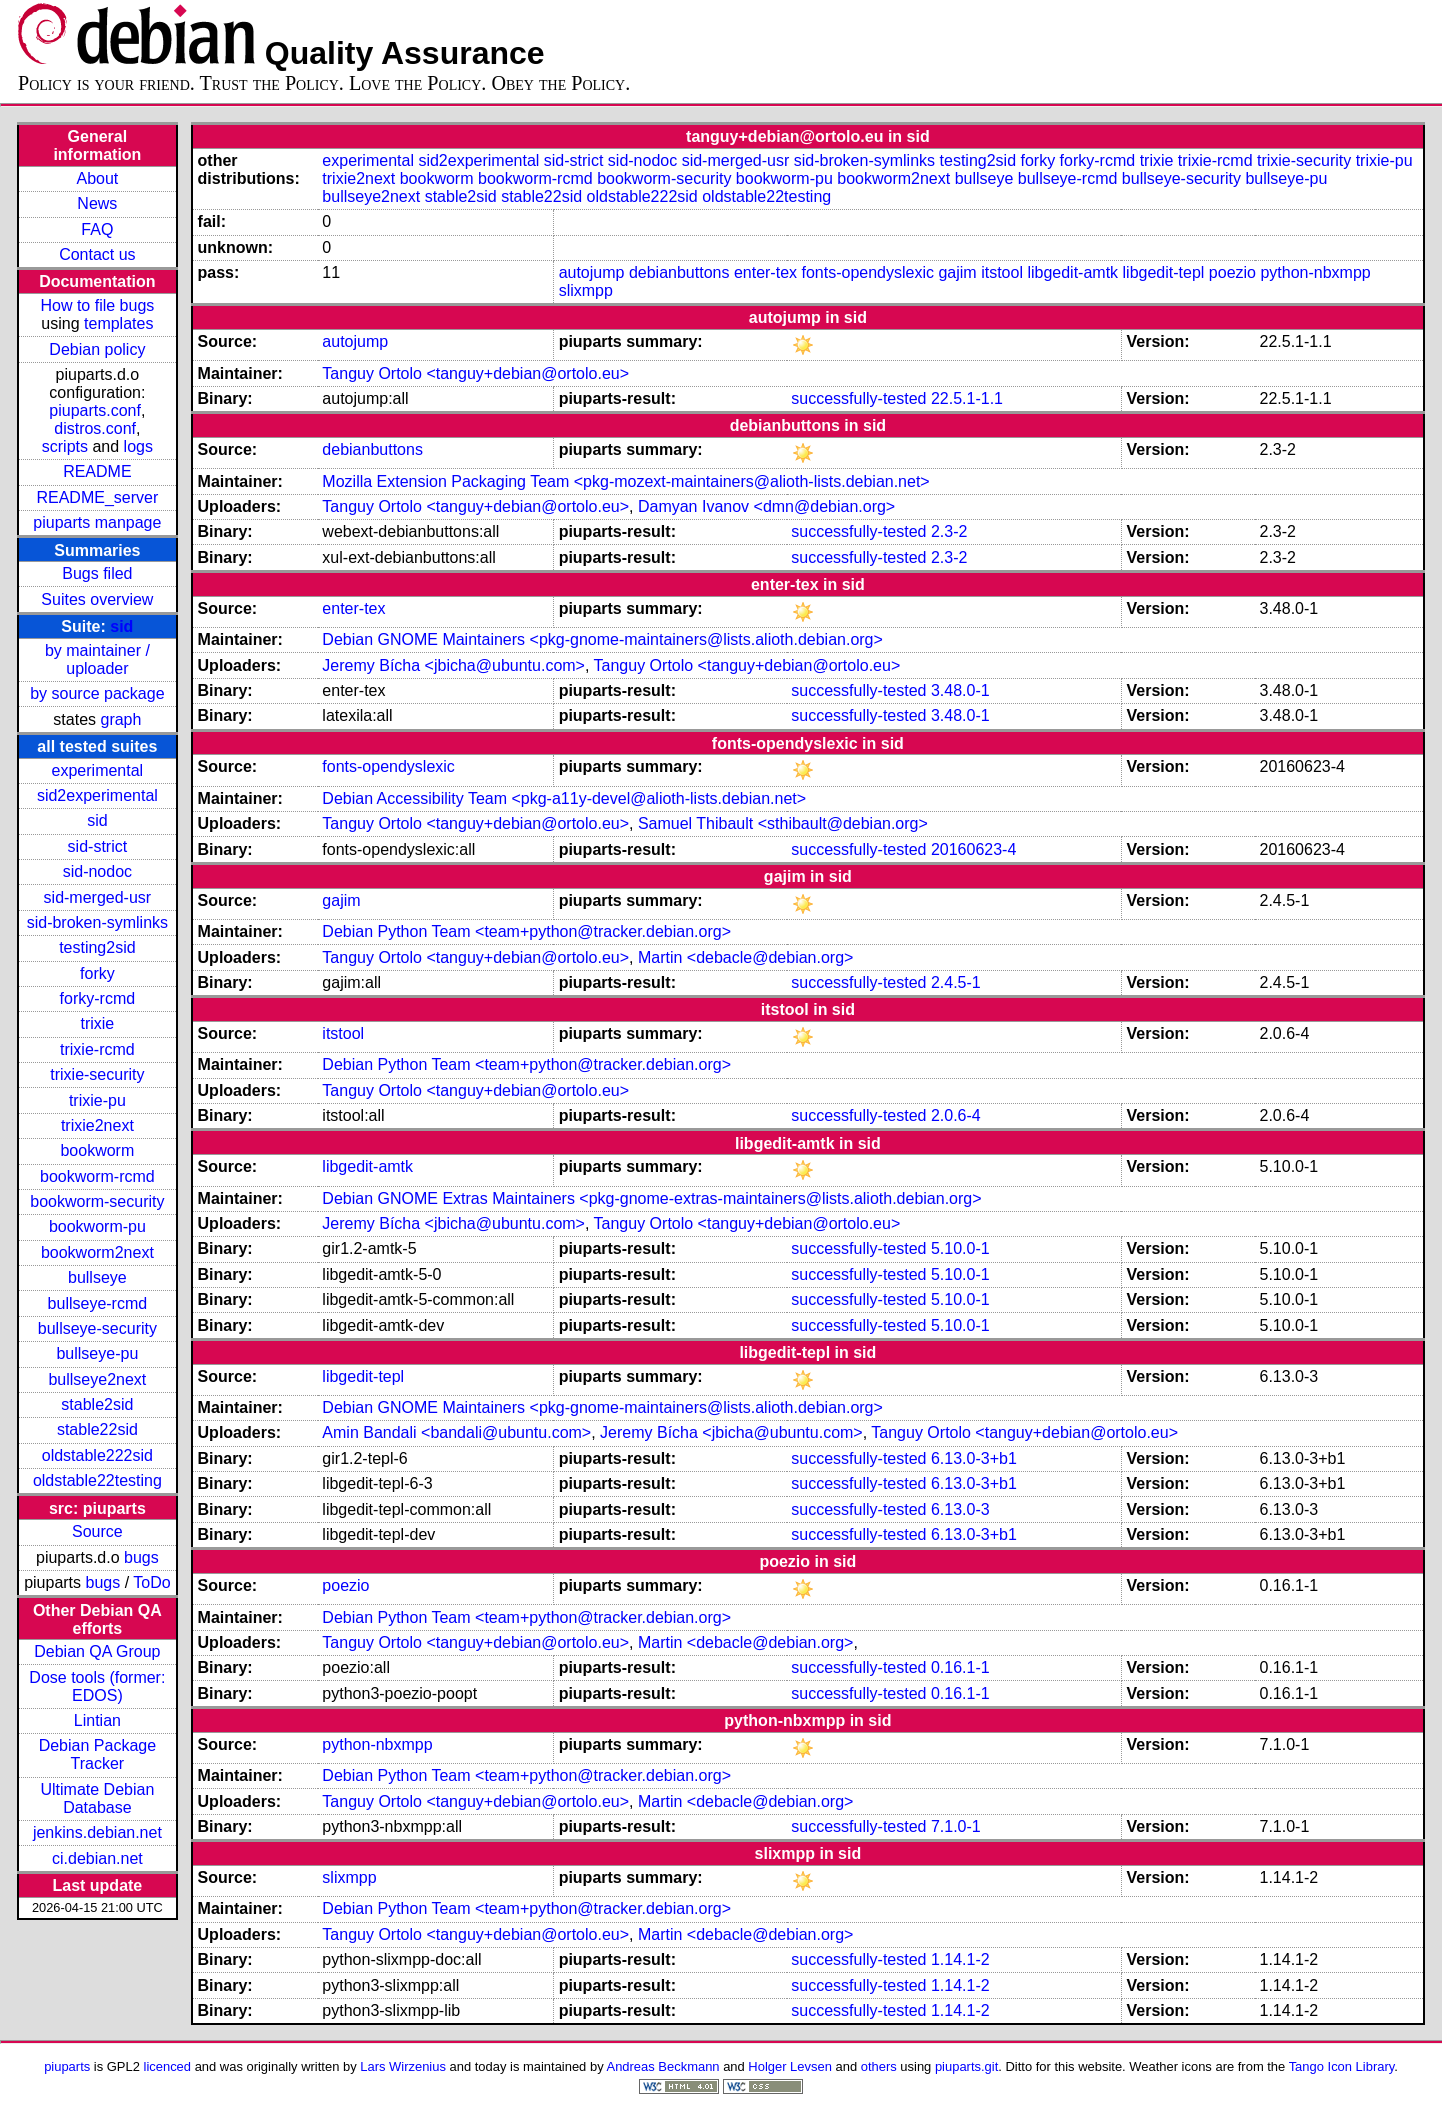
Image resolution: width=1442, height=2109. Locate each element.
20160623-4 (973, 849)
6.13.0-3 (960, 1509)
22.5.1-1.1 (967, 398)
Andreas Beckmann (663, 2066)
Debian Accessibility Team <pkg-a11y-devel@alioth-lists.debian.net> (564, 798)
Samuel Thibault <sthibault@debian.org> (783, 823)
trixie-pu (97, 1100)
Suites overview (97, 599)
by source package (97, 693)
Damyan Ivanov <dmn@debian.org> (766, 506)
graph (120, 719)
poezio (1232, 272)
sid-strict (98, 846)
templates (118, 323)
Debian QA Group (97, 1651)
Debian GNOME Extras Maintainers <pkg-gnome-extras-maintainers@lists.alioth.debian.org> (651, 1198)
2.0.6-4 (956, 1115)
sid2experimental (97, 795)
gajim (957, 272)
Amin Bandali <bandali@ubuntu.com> (456, 1432)
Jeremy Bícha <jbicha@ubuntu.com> (453, 665)
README (97, 471)
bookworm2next (97, 1252)
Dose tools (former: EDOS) (97, 1686)
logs (138, 446)
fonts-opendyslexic (867, 272)
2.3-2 (949, 531)
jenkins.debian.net (97, 1832)
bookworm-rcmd (97, 1176)
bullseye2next (97, 1379)
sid (121, 626)
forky (97, 973)
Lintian (97, 1720)
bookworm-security (97, 1201)
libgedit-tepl (1164, 272)
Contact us (97, 254)
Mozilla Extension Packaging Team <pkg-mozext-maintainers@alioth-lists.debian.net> (625, 481)
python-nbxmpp (1315, 272)
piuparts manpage (97, 522)
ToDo (151, 1582)
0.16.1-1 (960, 1667)
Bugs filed (97, 573)
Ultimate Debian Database (97, 1798)
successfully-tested (858, 398)
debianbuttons (679, 272)
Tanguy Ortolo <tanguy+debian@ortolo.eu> (475, 373)
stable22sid (97, 1429)
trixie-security (97, 1074)
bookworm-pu (97, 1226)
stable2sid (97, 1404)
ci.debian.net (97, 1858)
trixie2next (97, 1125)
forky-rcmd (98, 998)
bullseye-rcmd (98, 1303)
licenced (168, 2066)
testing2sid (97, 947)
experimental (98, 770)
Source (97, 1531)
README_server (97, 497)
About (97, 178)
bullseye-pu (97, 1353)
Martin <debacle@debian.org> (746, 957)
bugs (141, 1557)
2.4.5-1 (956, 982)
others (879, 2066)
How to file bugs (97, 305)
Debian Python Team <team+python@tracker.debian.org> (526, 931)
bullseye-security (97, 1328)
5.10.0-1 (960, 1248)
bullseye (97, 1277)
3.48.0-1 (960, 690)
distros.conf (95, 428)
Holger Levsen (790, 2066)
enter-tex (765, 272)
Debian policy (97, 349)
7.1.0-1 (956, 1826)
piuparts (67, 2066)
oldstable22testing (97, 1480)
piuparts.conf (95, 410)
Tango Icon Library (1342, 2066)
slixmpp (586, 290)
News (97, 203)
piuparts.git (966, 2066)
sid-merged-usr (98, 897)
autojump (592, 272)
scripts (65, 446)
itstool (1002, 272)
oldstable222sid (97, 1455)
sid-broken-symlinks (97, 922)
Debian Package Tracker (97, 1754)
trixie (97, 1023)
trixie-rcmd (97, 1049)
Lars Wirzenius (403, 2066)
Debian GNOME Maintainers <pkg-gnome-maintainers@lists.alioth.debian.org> (602, 639)
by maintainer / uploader (97, 659)
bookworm (97, 1150)
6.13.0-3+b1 (974, 1458)
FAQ (97, 229)
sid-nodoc (97, 871)
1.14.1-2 (960, 1959)
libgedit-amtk (1072, 272)
